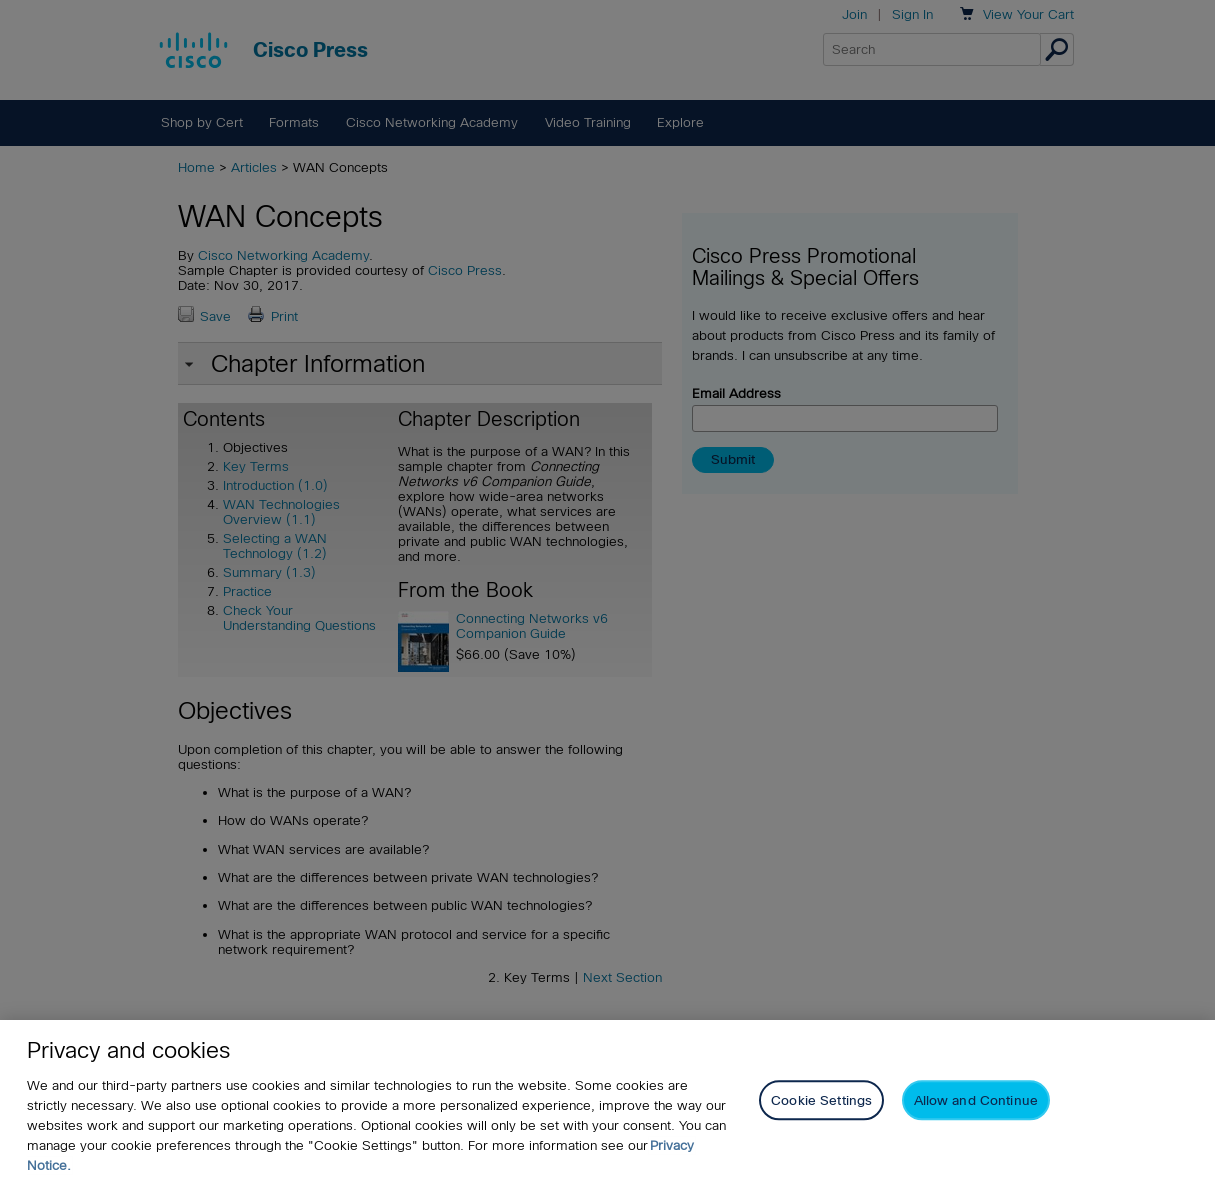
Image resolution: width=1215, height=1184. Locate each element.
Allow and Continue (976, 1100)
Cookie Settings (821, 1100)
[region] (607, 1102)
